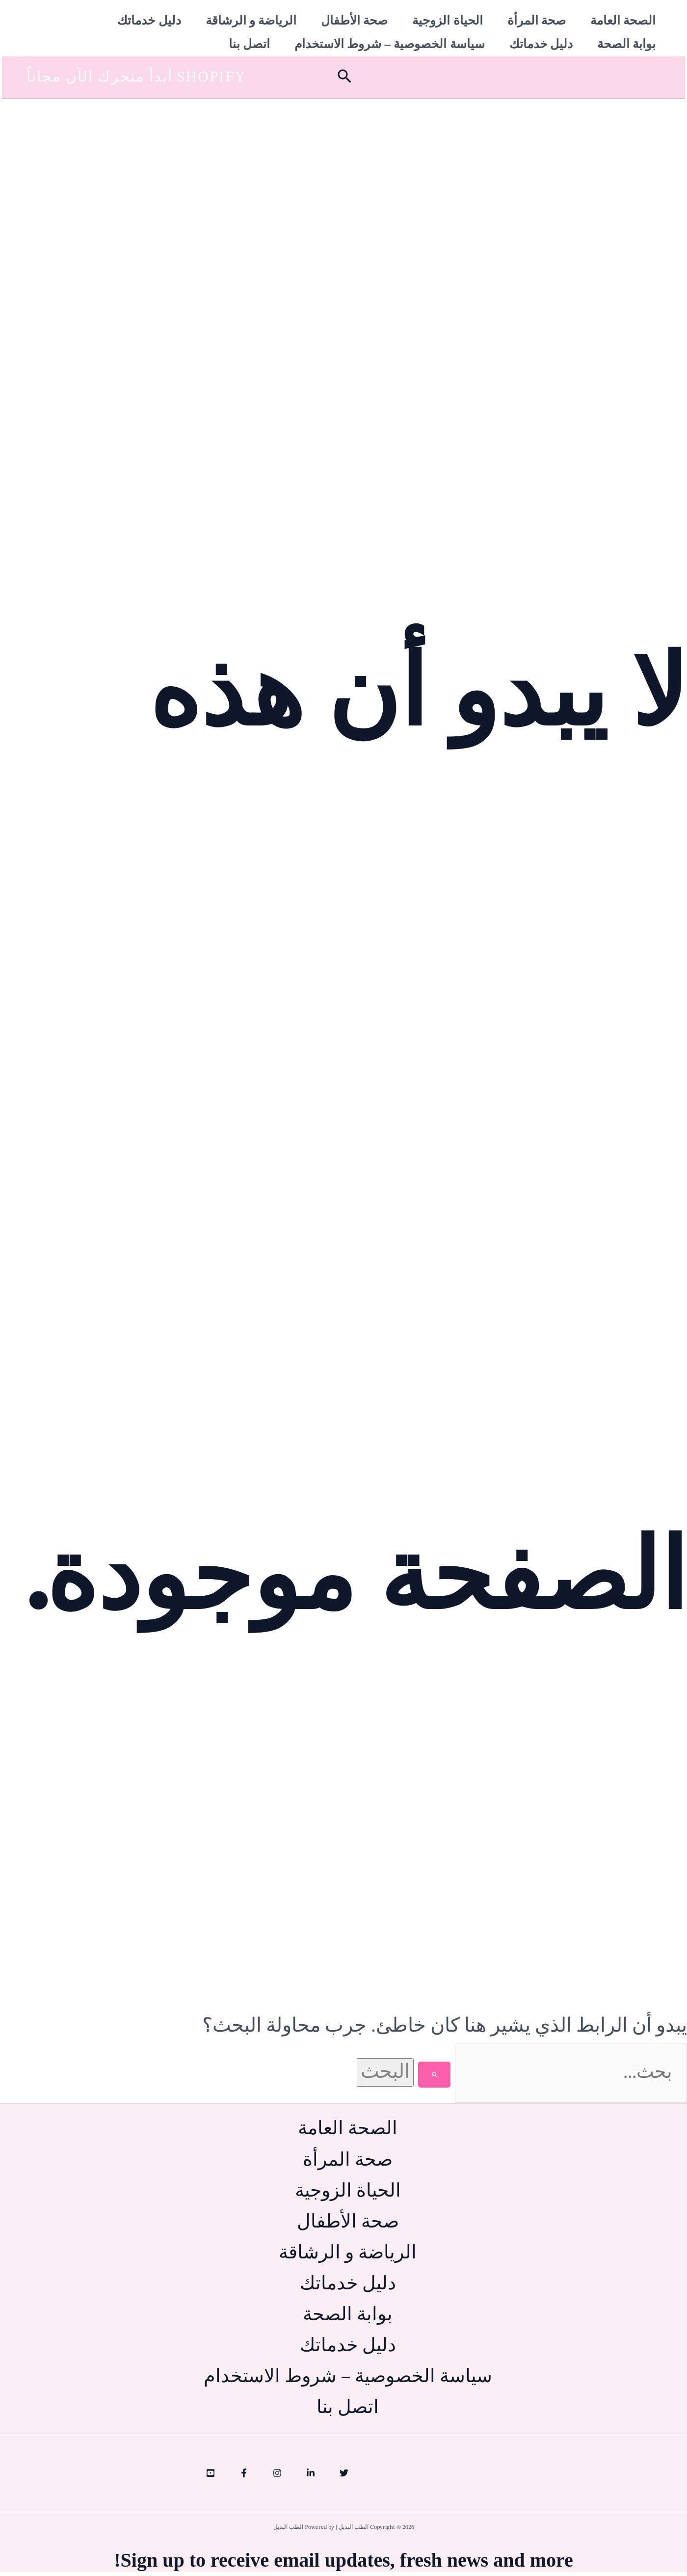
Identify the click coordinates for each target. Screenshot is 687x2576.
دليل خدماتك (149, 20)
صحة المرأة (536, 20)
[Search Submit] (422, 2063)
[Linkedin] (310, 2476)
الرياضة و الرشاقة (251, 20)
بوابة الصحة (626, 35)
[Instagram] (277, 2476)
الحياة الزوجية (447, 20)
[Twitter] (344, 2476)
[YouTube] (210, 2476)
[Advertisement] (343, 159)
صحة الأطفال (354, 20)
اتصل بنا (249, 35)
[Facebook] (243, 2476)
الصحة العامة (623, 20)
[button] (343, 65)
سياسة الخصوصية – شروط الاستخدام (389, 35)
